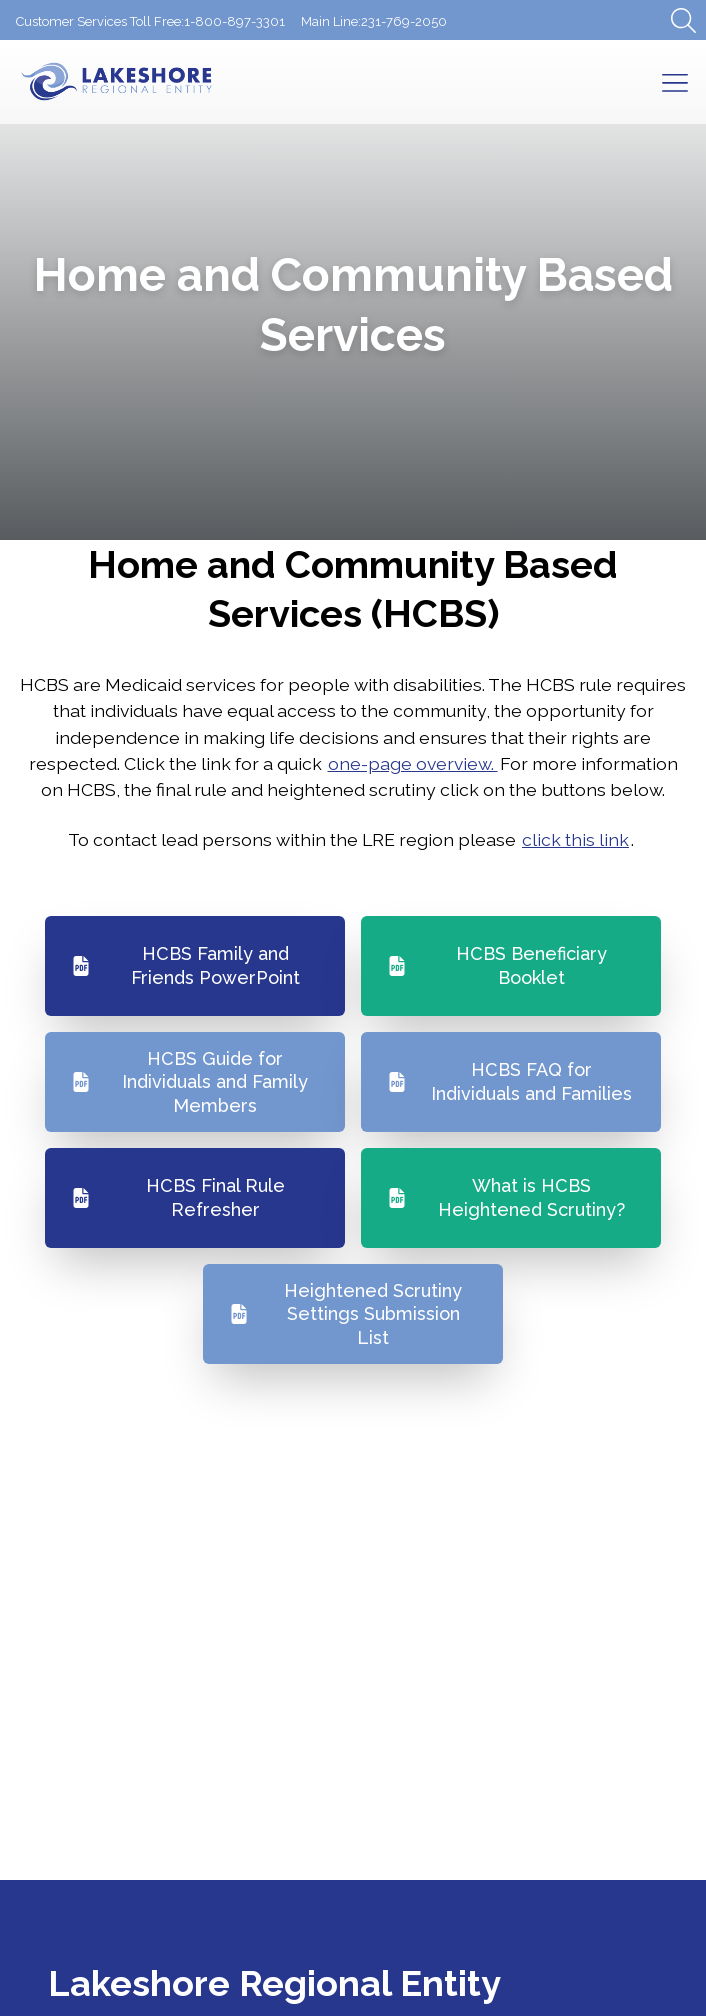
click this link (575, 839)
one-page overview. (413, 763)
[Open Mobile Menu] (675, 82)
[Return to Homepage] (151, 82)
